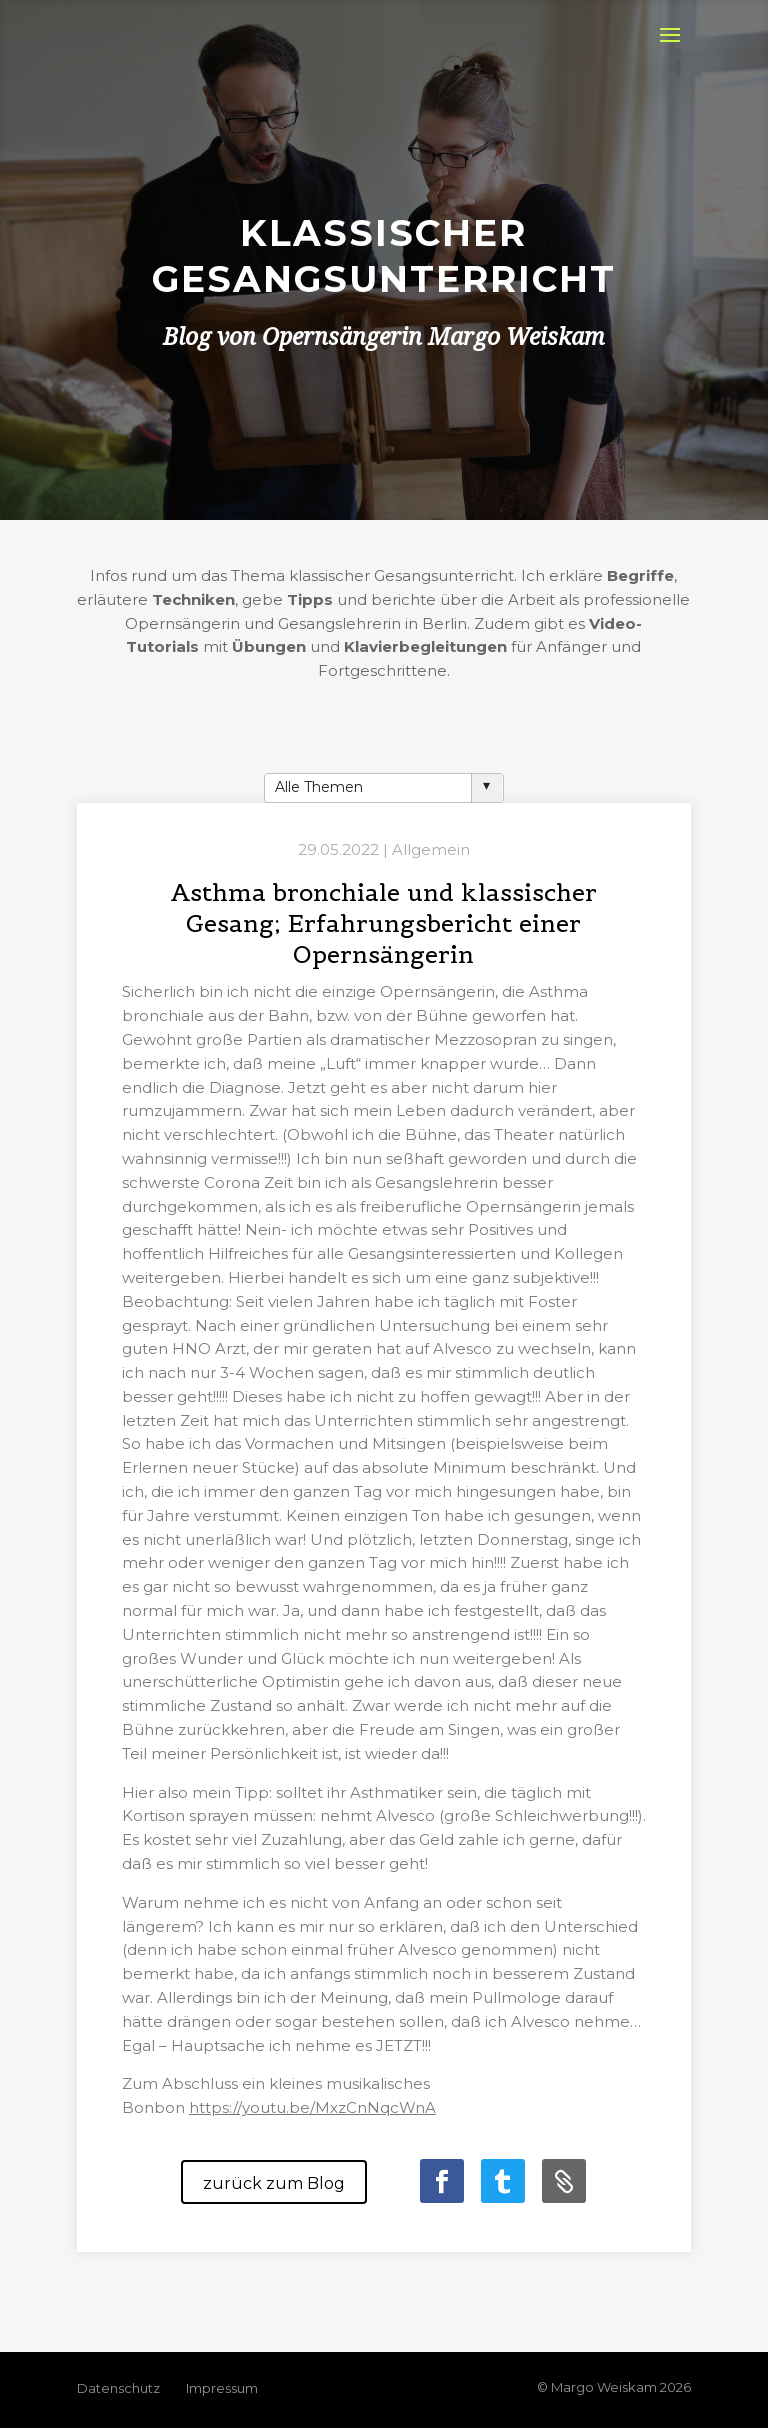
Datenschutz (118, 2388)
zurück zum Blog (274, 2183)
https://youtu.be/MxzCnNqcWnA (312, 2107)
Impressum (222, 2388)
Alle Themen (319, 787)
